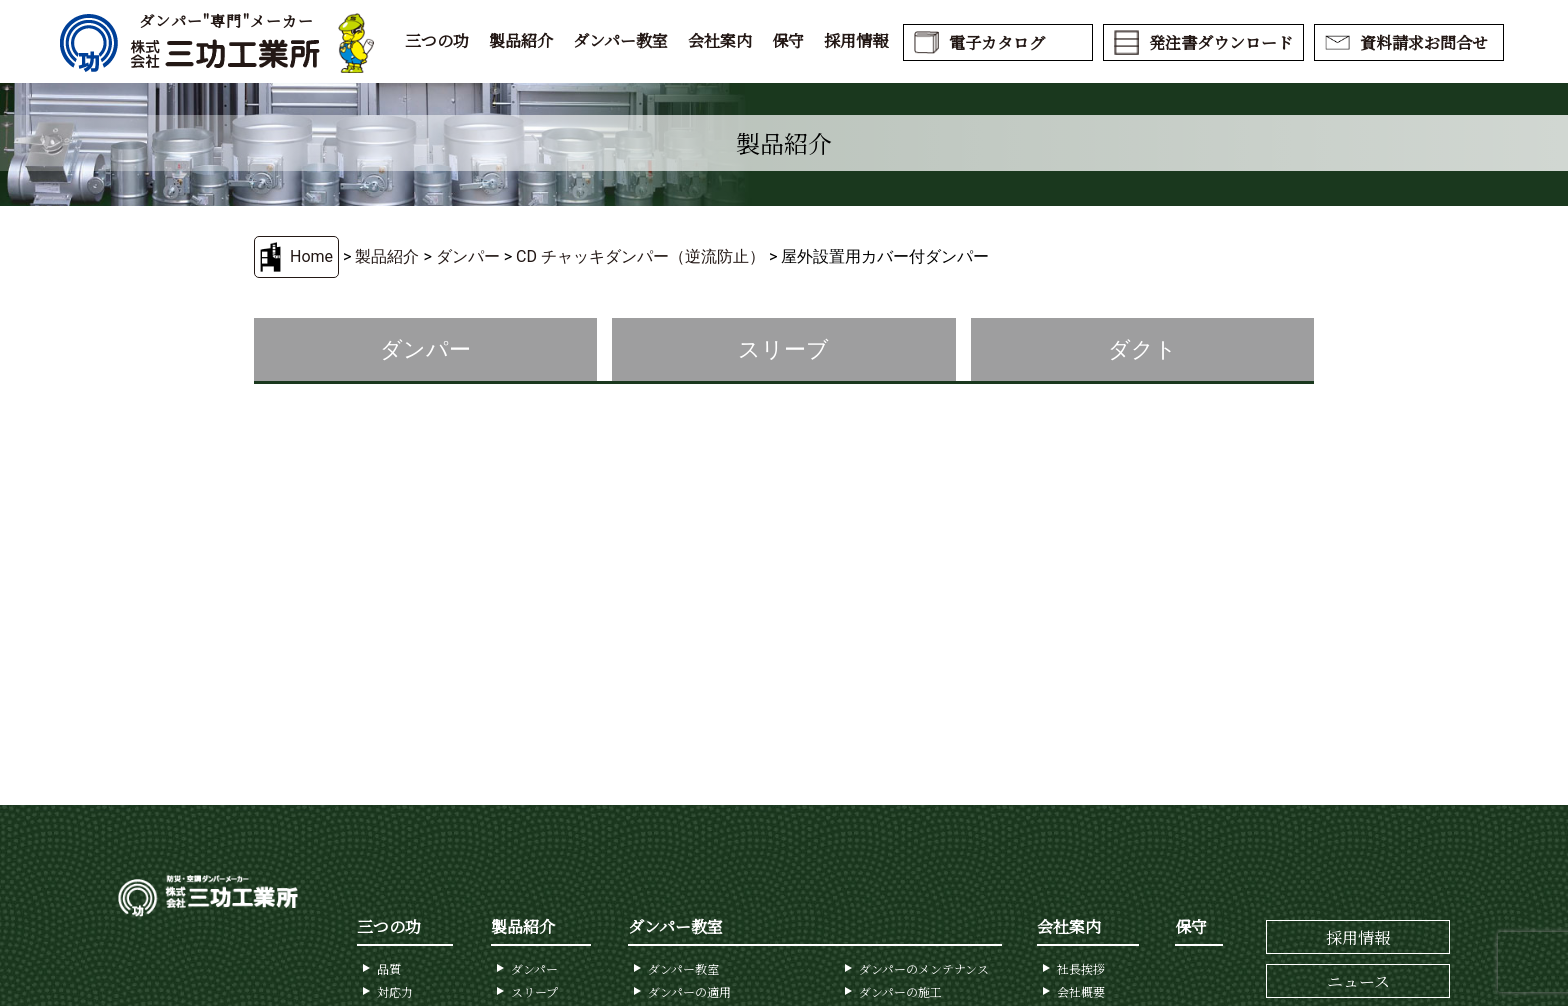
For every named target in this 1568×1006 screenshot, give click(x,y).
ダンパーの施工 (900, 991)
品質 (389, 968)
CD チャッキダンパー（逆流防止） (640, 256)
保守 (788, 40)
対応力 (395, 991)
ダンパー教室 (620, 40)
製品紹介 (521, 40)
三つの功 (437, 40)
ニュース (1358, 981)
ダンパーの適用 (689, 991)
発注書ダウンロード (1221, 42)
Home (311, 256)
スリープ (534, 991)
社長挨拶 (1081, 968)
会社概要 (1081, 991)
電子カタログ (997, 42)
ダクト (1142, 349)
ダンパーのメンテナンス (924, 968)
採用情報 (856, 40)
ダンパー (468, 256)
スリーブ (783, 349)
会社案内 (720, 40)
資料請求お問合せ (1424, 42)
